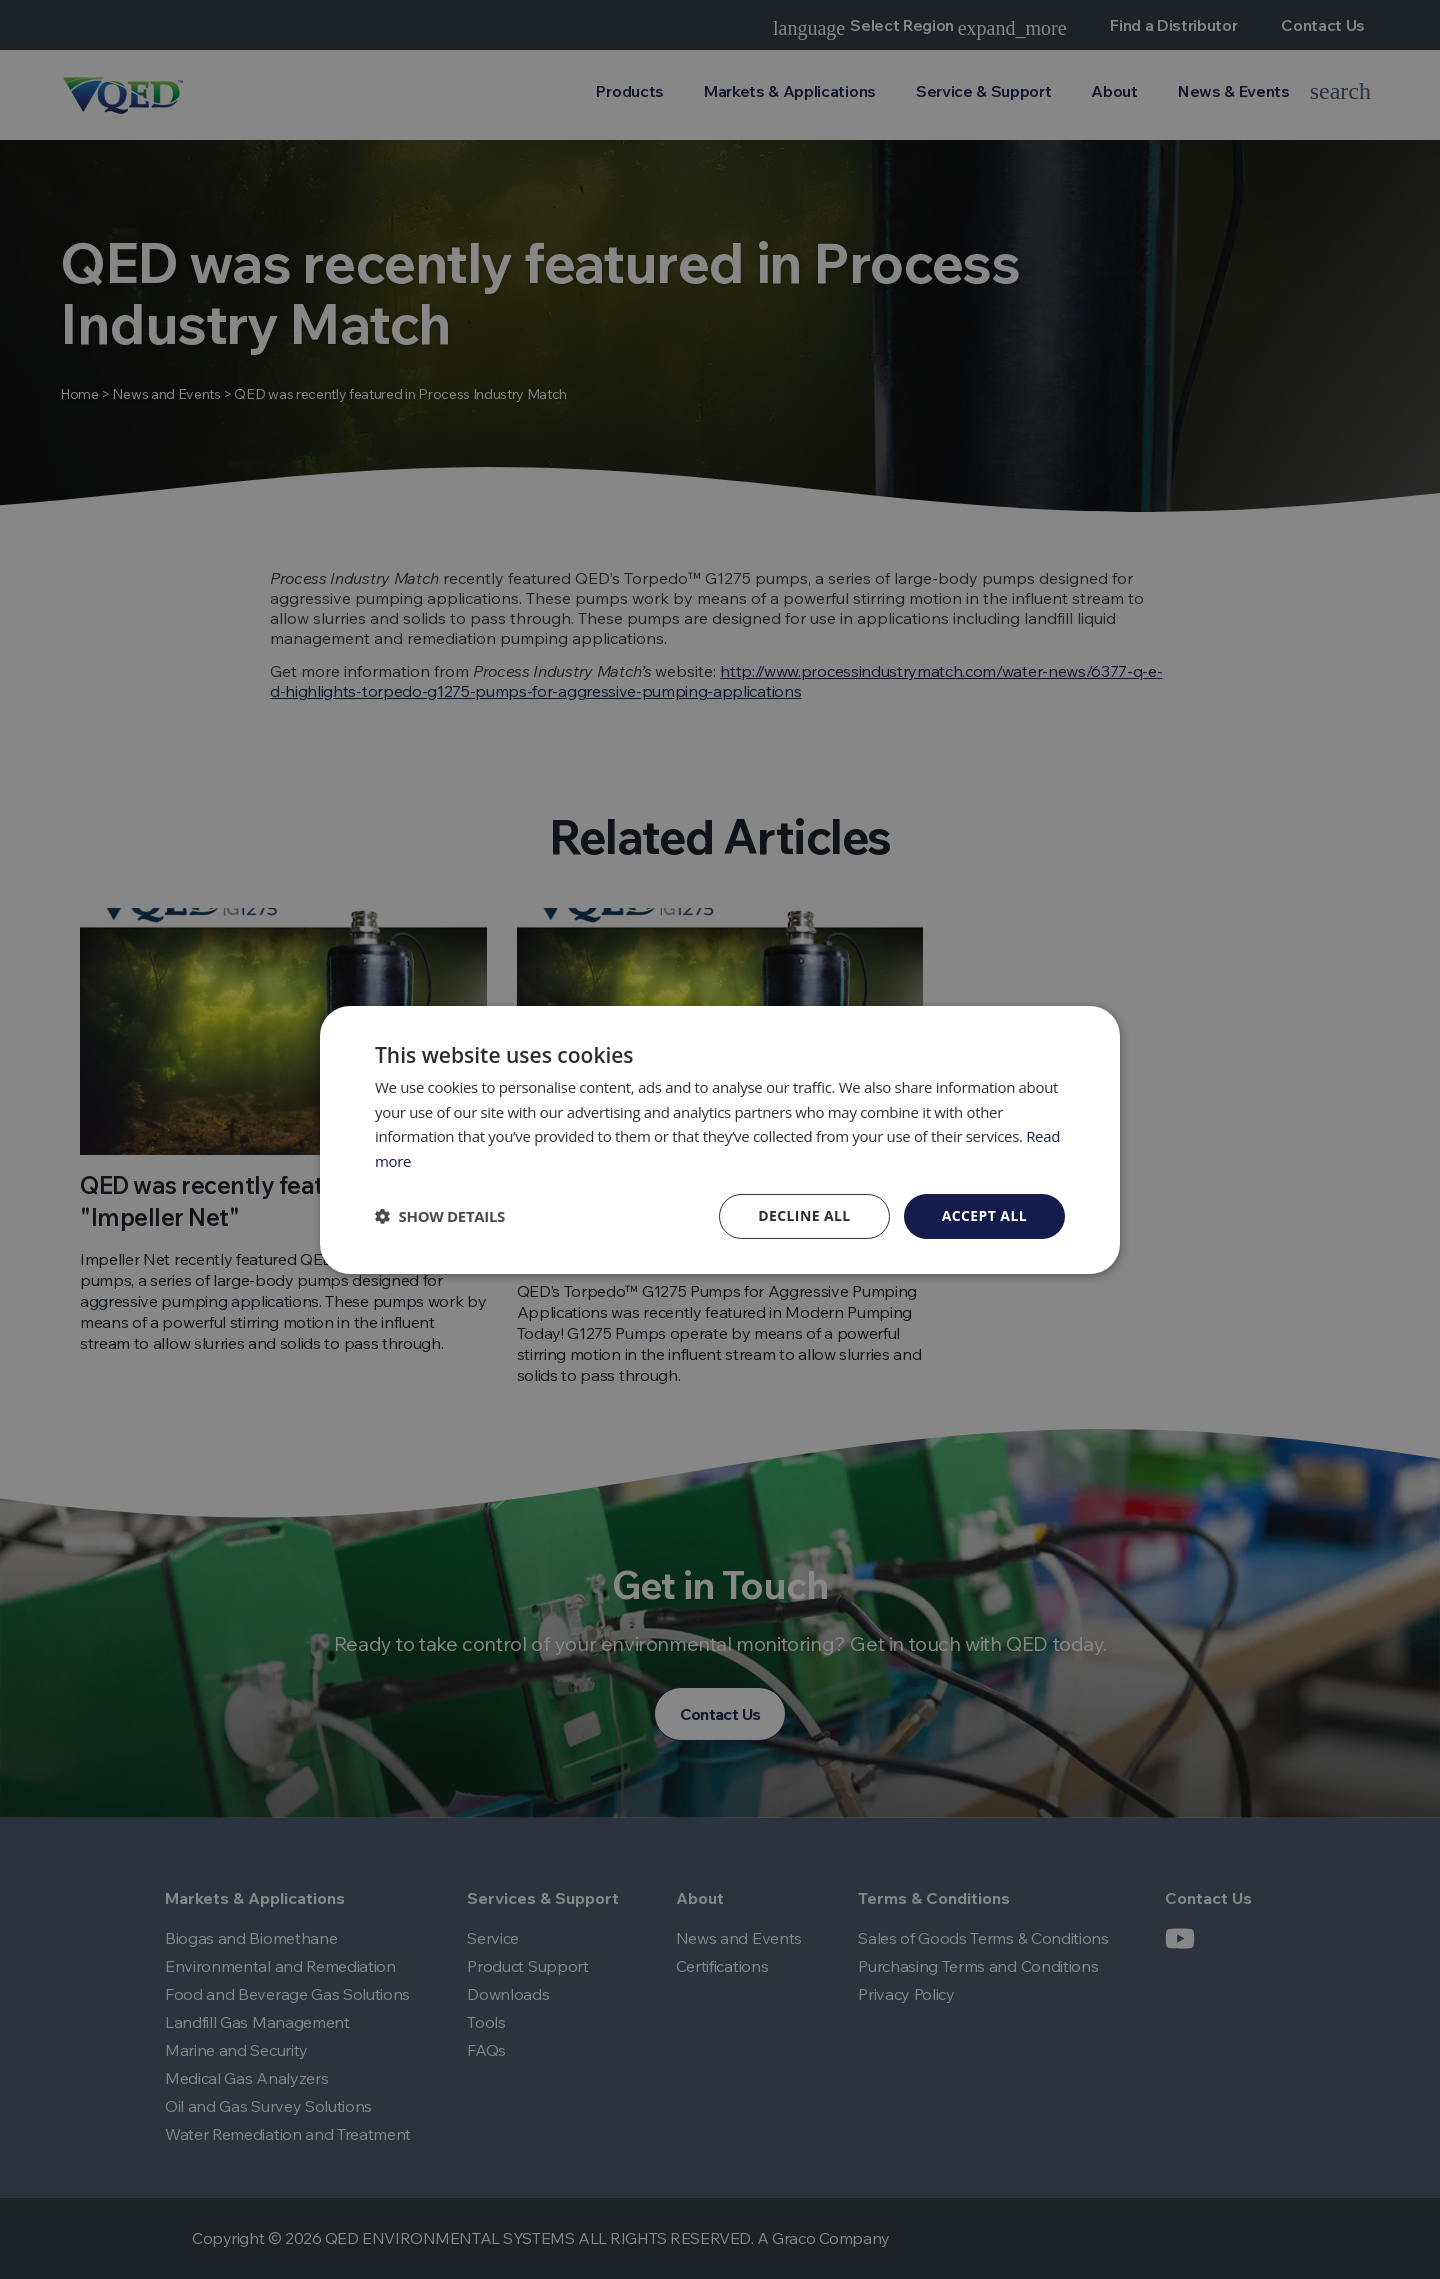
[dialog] (720, 1139)
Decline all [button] (804, 1215)
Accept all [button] (984, 1215)
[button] (440, 1216)
